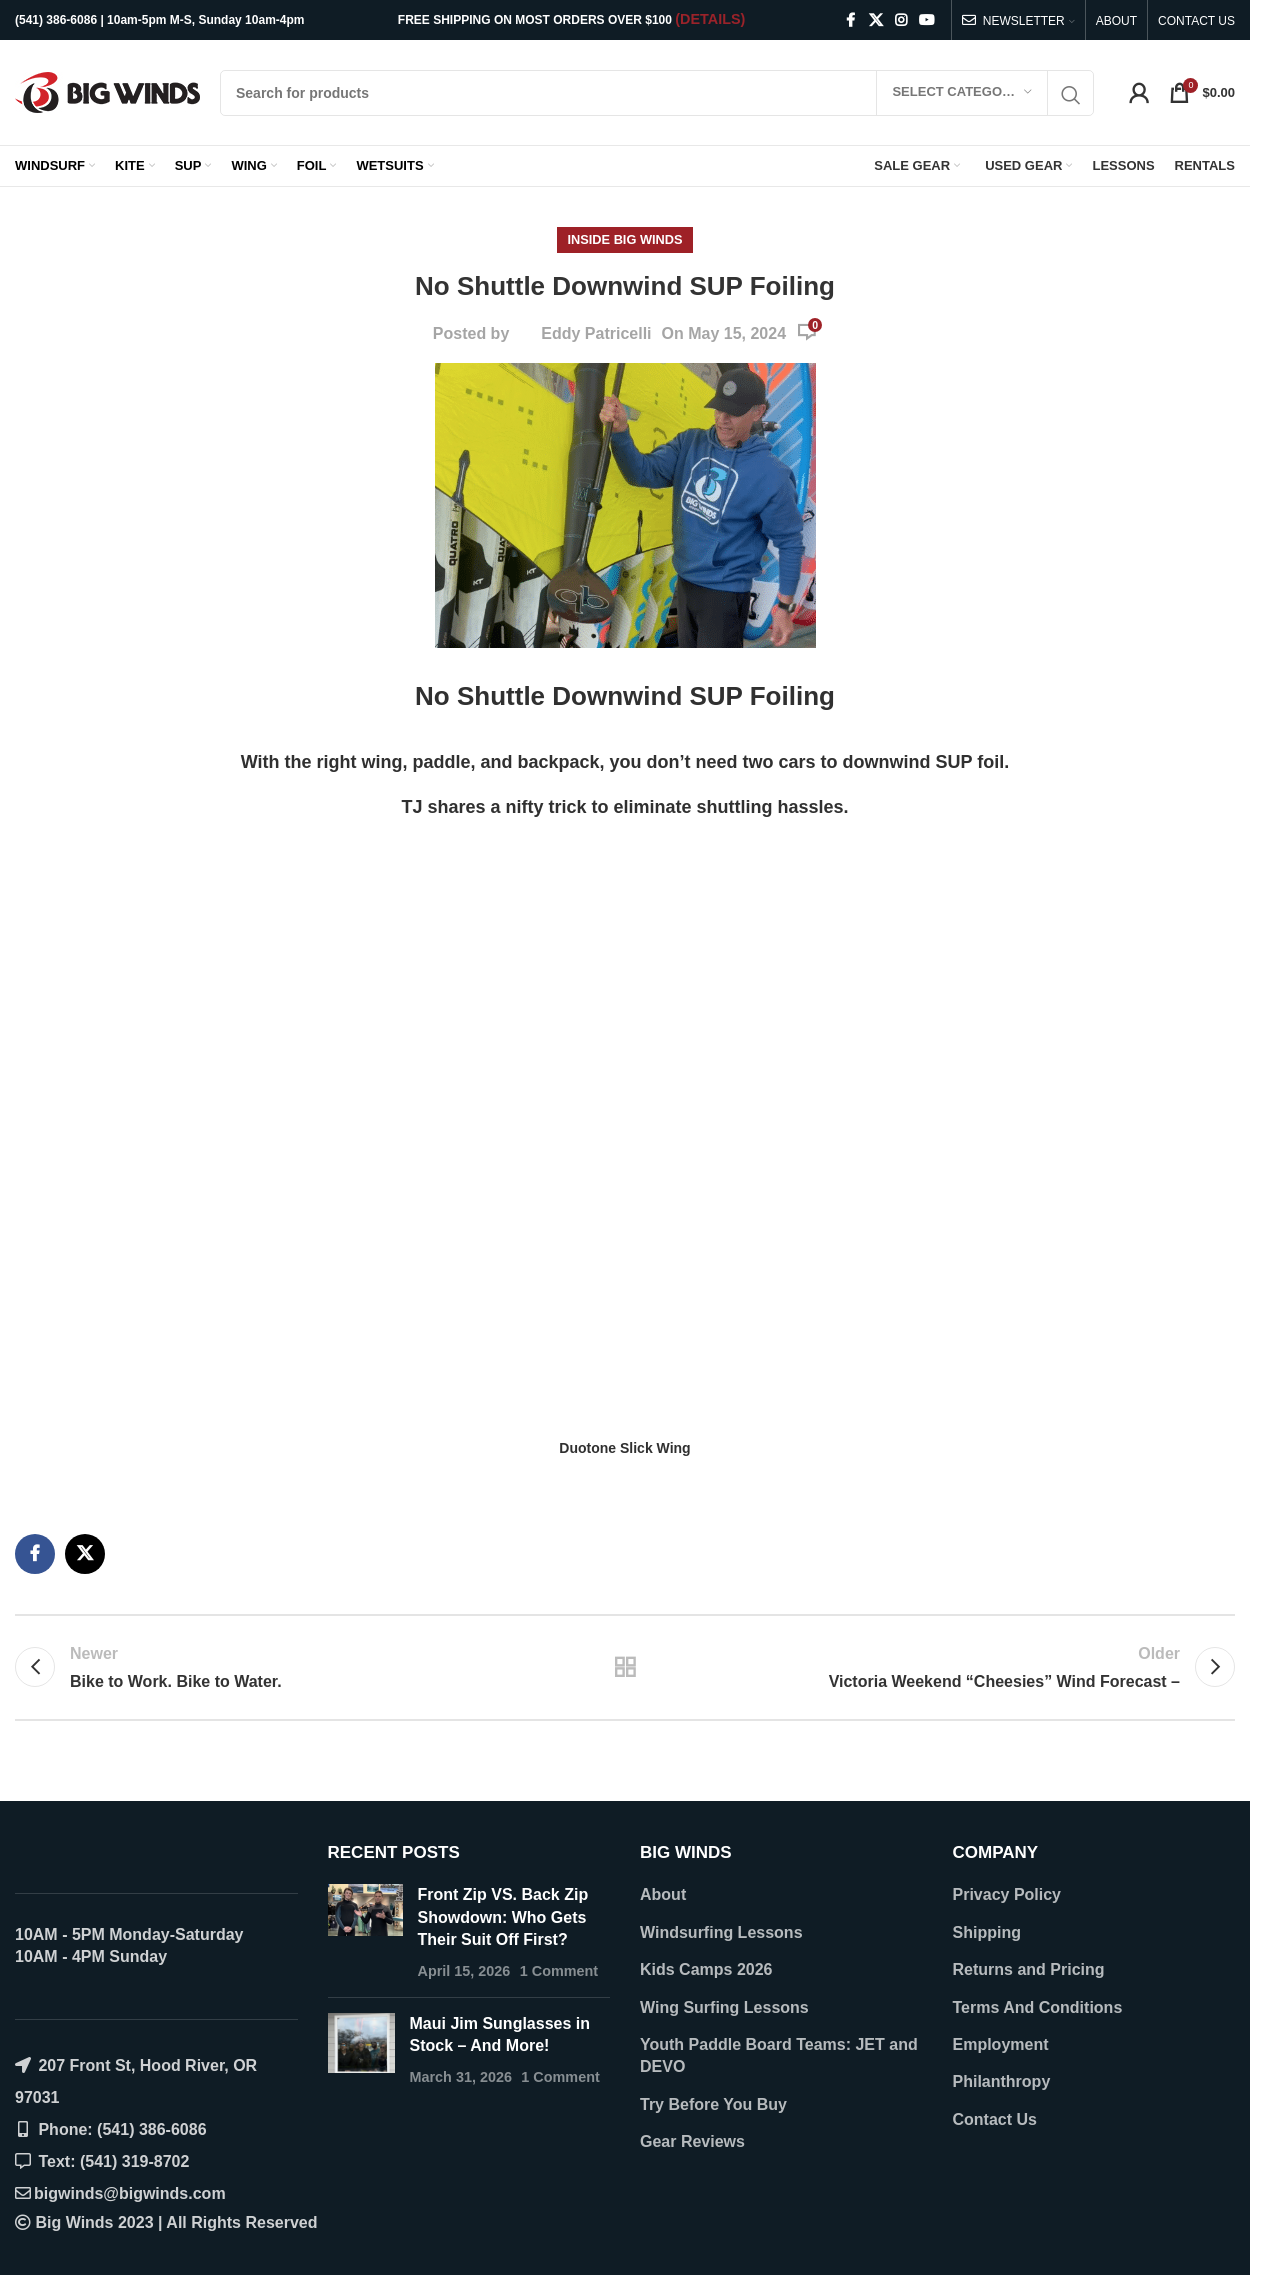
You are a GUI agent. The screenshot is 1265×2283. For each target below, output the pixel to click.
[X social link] (876, 20)
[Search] (657, 93)
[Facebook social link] (851, 20)
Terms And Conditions (1038, 2007)
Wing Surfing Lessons (724, 2007)
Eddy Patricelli (596, 333)
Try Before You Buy (713, 2104)
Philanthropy (1002, 2081)
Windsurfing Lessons (721, 1932)
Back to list (625, 1667)
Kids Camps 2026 (706, 1969)
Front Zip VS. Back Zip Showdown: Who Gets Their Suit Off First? (503, 1917)
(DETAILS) (710, 19)
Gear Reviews (692, 2141)
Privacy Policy (1007, 1894)
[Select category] (962, 93)
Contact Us (995, 2119)
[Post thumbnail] (365, 1933)
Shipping (987, 1932)
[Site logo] (107, 91)
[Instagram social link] (901, 20)
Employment (1001, 2044)
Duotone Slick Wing (624, 1448)
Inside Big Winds (624, 239)
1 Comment (559, 1971)
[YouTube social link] (927, 20)
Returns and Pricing (1029, 1969)
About (663, 1894)
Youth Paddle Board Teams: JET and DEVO (779, 2055)
